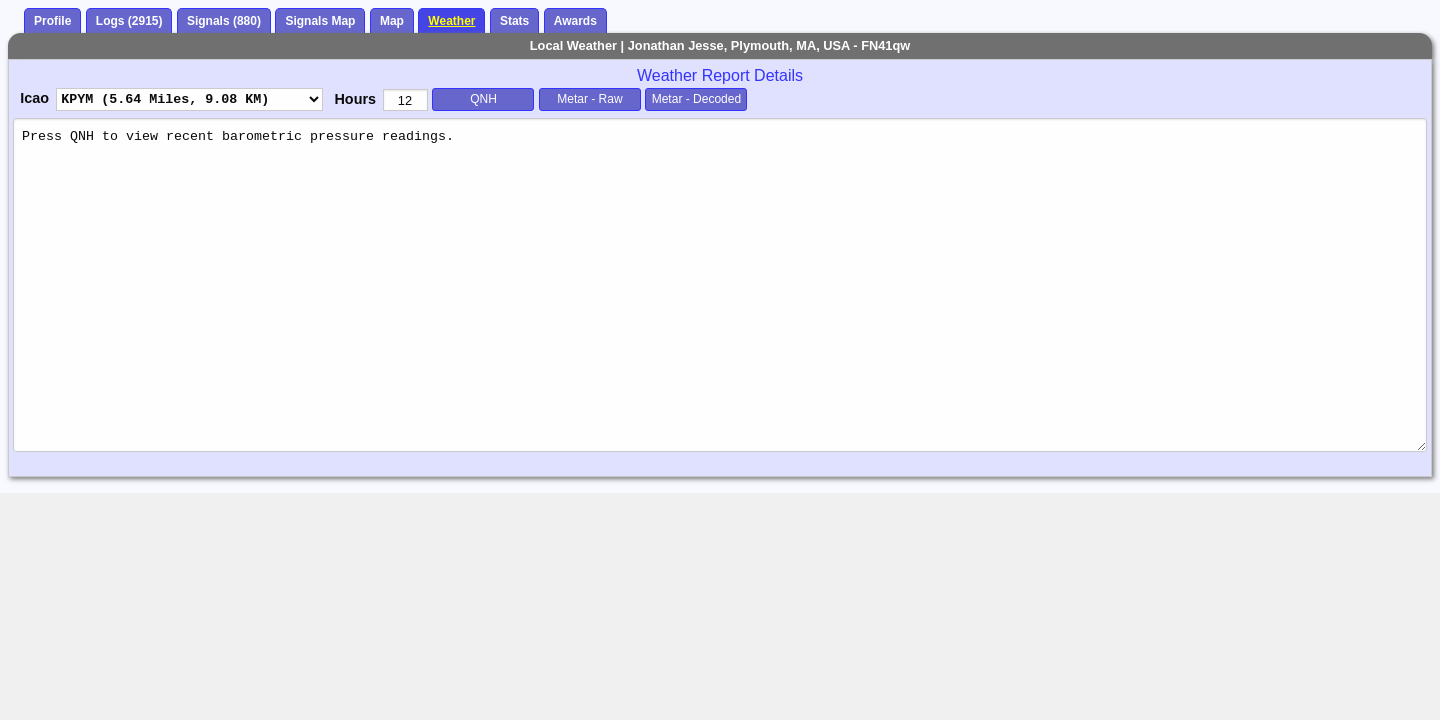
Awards (575, 21)
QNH (483, 99)
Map (392, 21)
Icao (34, 98)
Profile (52, 21)
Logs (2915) (129, 21)
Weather (451, 21)
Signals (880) (224, 21)
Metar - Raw (589, 99)
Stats (514, 21)
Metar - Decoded (696, 99)
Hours (355, 99)
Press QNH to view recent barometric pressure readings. (720, 284)
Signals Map (320, 21)
